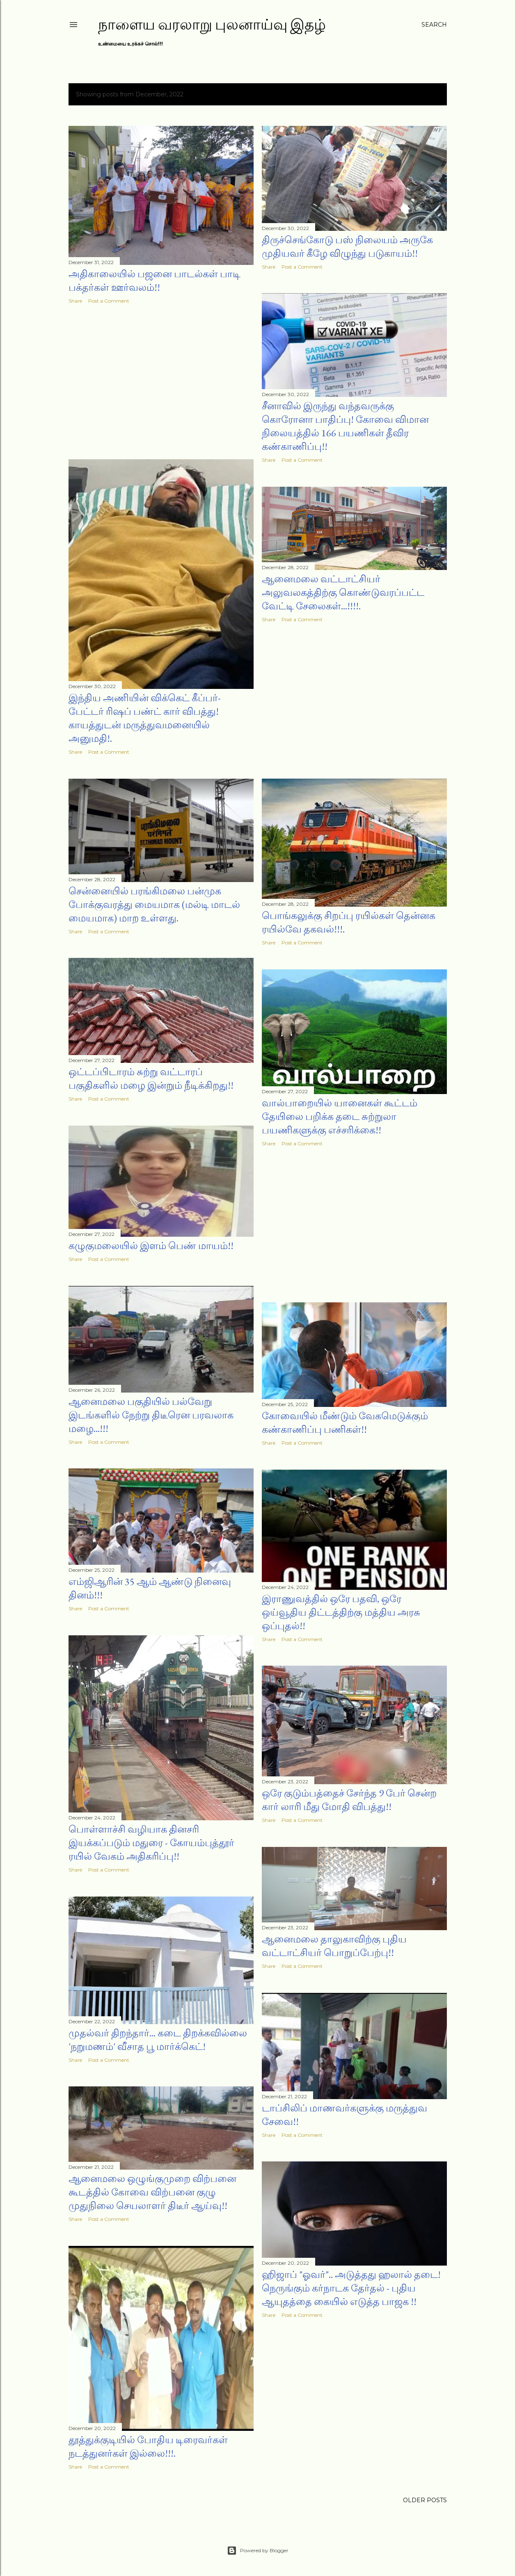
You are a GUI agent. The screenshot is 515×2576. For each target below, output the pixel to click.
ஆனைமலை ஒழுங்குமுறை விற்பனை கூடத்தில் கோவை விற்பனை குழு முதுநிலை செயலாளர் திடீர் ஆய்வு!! (152, 2192)
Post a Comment (108, 301)
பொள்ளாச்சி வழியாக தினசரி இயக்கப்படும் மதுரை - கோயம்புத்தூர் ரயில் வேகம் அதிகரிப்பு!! (151, 1842)
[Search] (434, 24)
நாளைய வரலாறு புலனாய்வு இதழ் (212, 24)
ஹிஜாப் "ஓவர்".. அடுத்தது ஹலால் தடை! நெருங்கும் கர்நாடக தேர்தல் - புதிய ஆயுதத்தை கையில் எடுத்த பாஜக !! (351, 2288)
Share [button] (75, 301)
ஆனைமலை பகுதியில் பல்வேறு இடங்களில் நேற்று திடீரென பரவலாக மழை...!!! (151, 1415)
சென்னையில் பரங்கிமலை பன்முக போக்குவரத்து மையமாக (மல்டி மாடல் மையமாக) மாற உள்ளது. (154, 904)
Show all (422, 94)
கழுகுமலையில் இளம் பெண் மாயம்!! (151, 1245)
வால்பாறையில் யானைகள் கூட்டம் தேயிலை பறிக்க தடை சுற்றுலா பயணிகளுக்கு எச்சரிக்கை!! (339, 1116)
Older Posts (425, 2500)
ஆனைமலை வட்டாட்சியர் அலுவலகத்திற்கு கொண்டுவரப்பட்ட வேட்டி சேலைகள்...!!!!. (343, 592)
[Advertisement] (161, 381)
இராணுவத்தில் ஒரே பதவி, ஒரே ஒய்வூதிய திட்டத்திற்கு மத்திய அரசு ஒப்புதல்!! (341, 1612)
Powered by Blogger (257, 2550)
